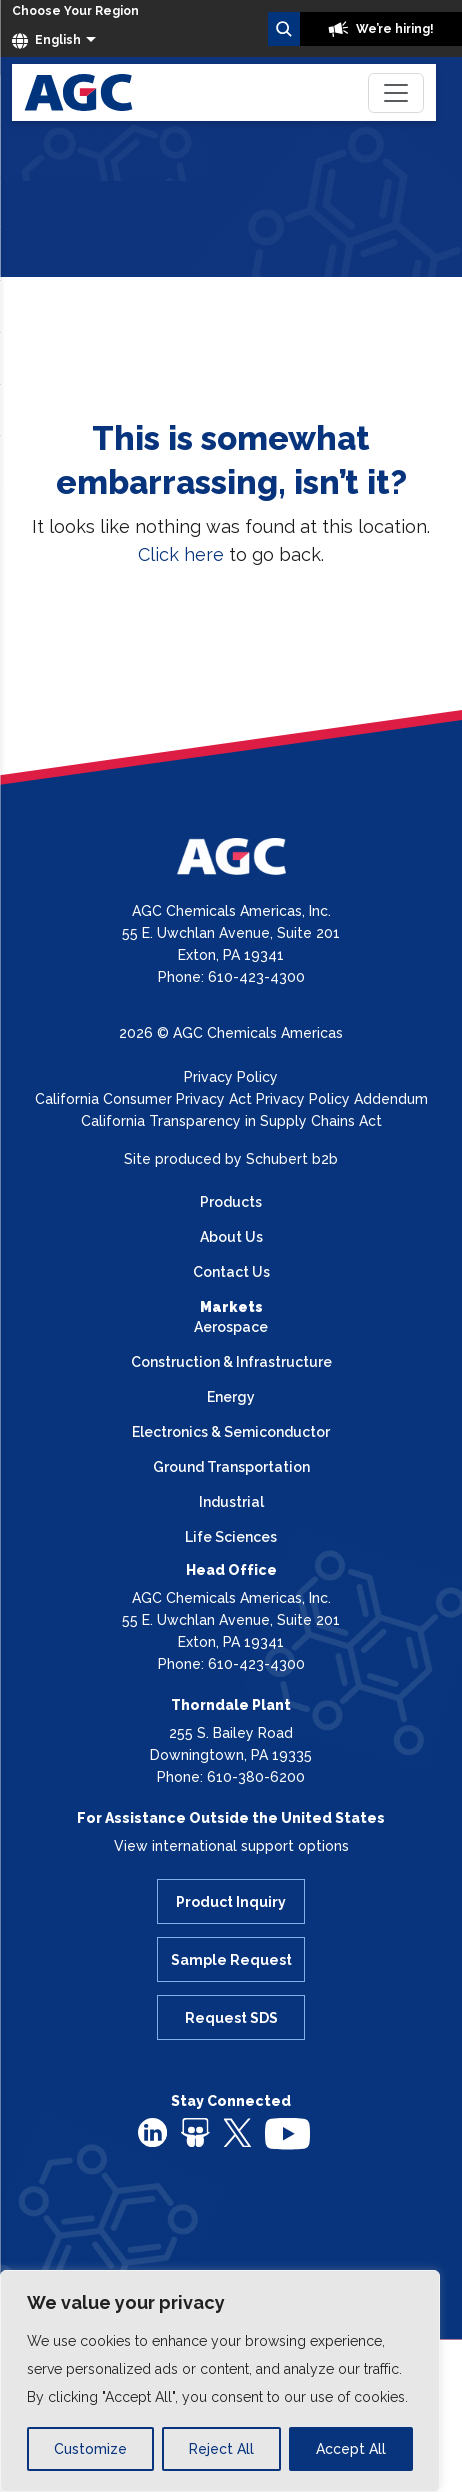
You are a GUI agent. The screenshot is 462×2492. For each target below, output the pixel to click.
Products (231, 1202)
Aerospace (231, 1327)
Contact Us (231, 1272)
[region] (220, 2381)
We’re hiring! (381, 29)
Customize (90, 2449)
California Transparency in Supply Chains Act (231, 1121)
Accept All (351, 2449)
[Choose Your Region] (75, 11)
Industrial (231, 1502)
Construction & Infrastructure (231, 1362)
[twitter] (237, 2131)
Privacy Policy (231, 1077)
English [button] (46, 41)
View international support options (231, 1846)
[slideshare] (195, 2132)
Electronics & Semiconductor (231, 1432)
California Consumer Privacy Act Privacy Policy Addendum (231, 1099)
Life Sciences (231, 1537)
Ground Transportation (231, 1467)
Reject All (221, 2449)
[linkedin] (152, 2132)
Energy (231, 1397)
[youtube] (287, 2133)
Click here (181, 554)
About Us (231, 1237)
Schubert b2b (292, 1159)
